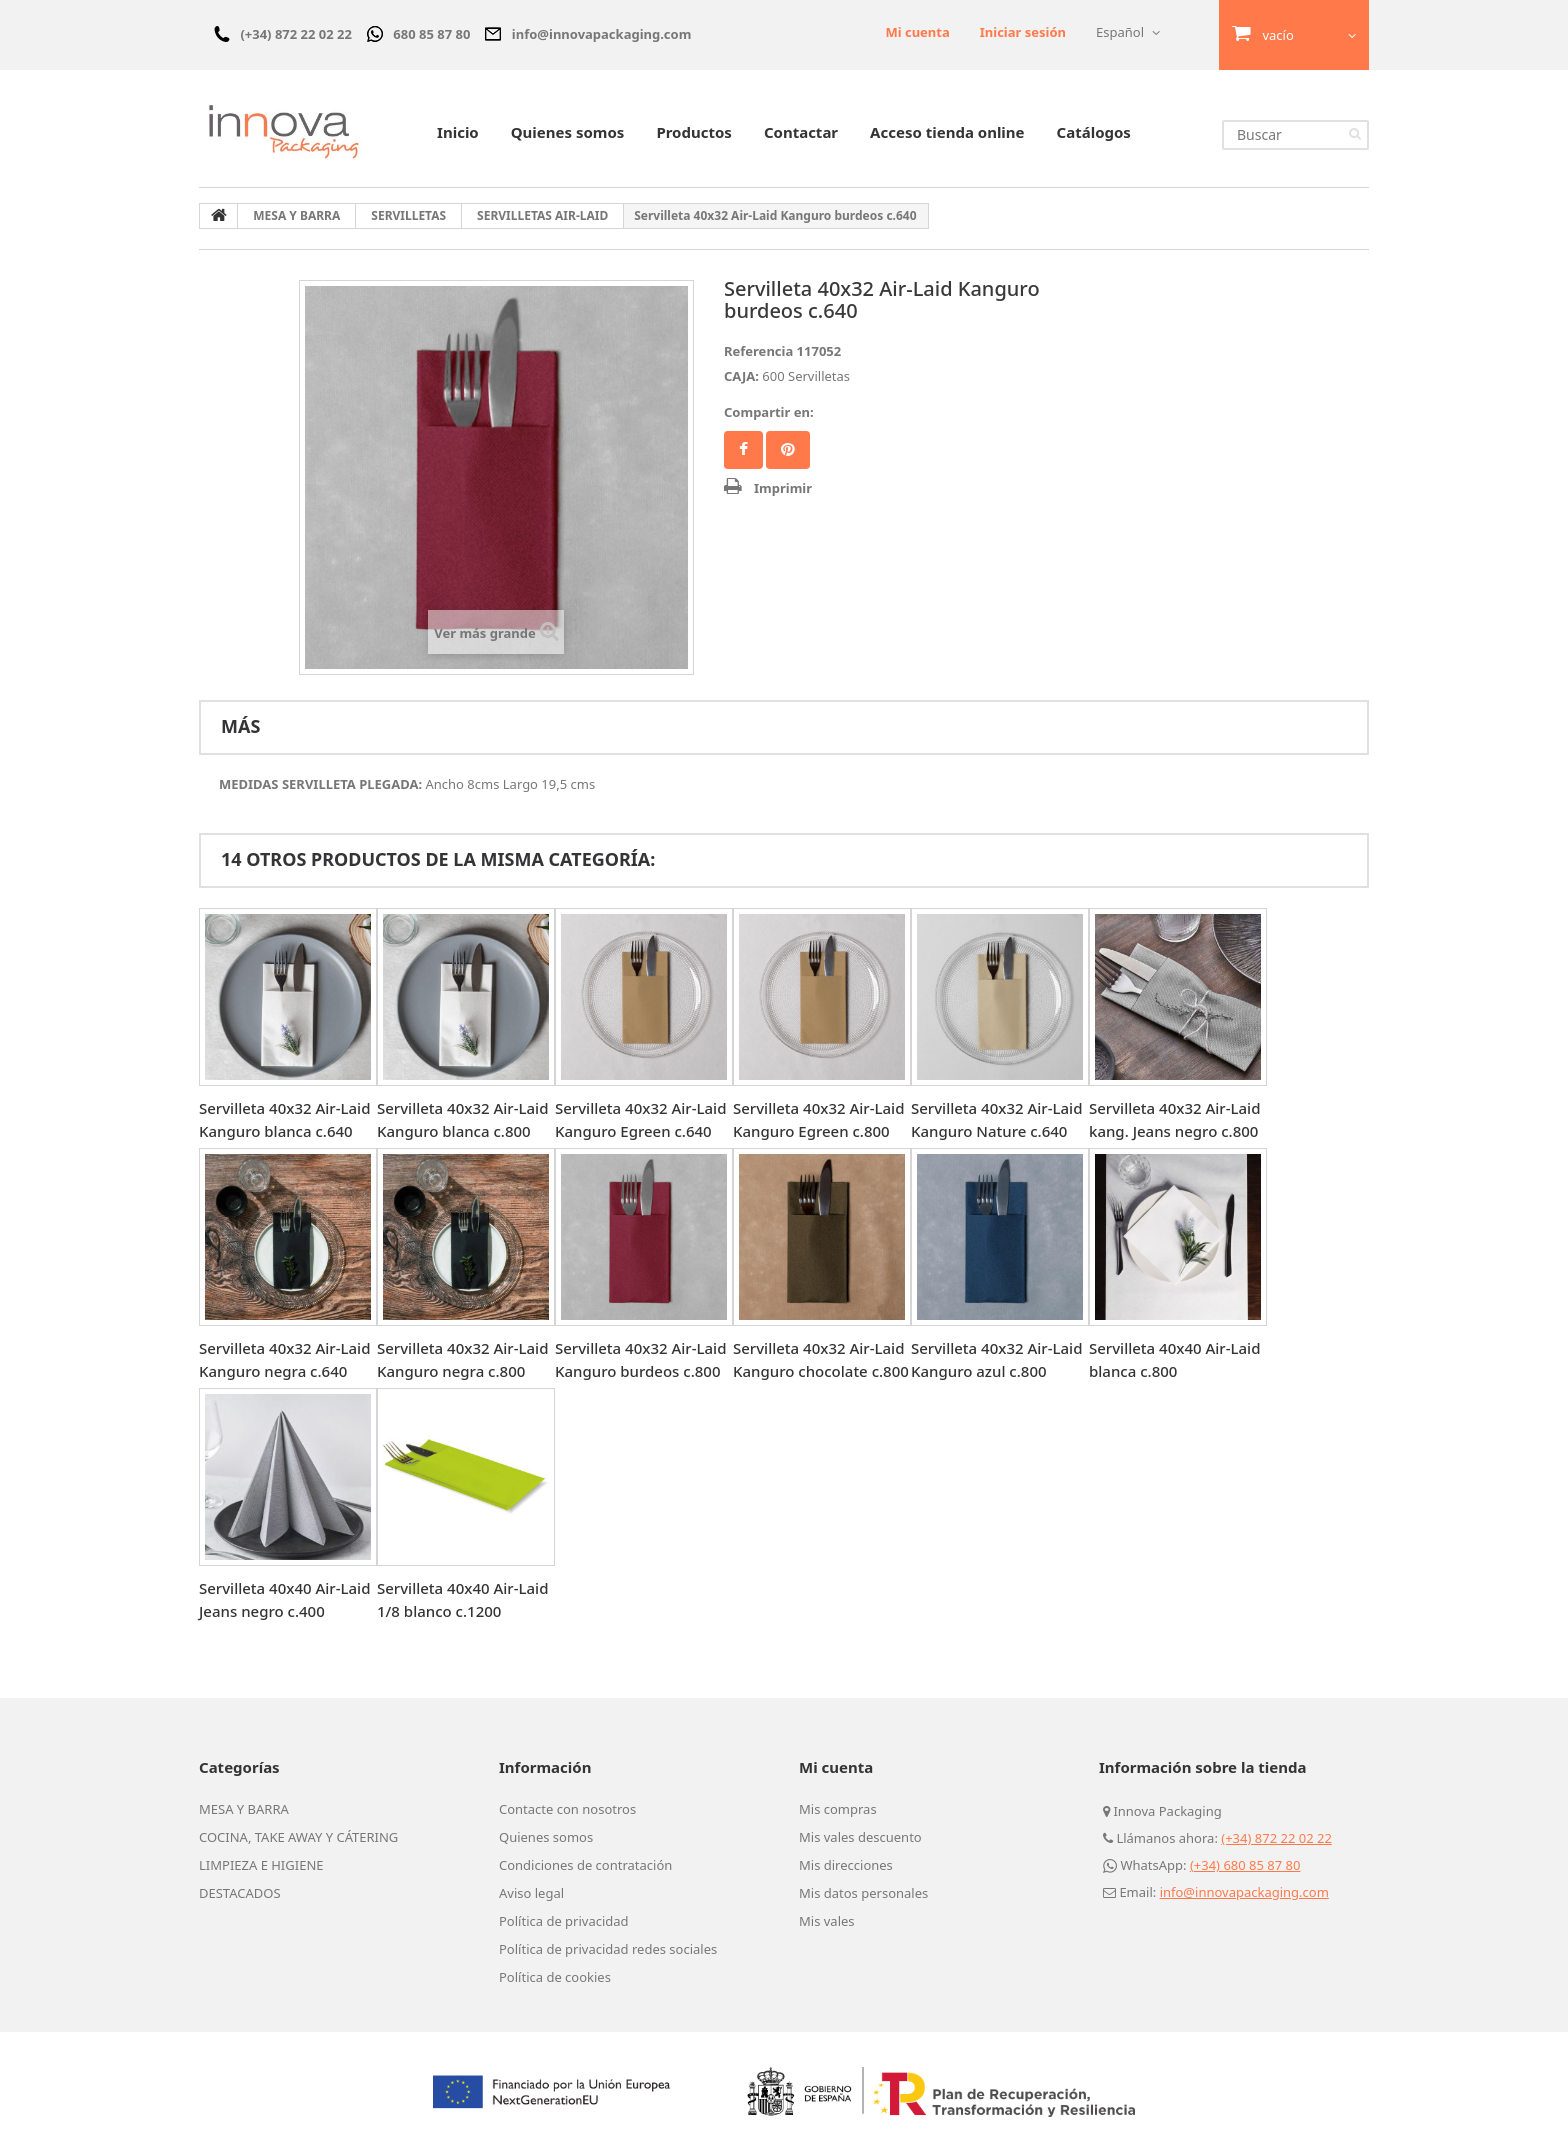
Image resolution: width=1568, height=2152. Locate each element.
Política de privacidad (564, 1921)
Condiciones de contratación (585, 1865)
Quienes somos (568, 132)
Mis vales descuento (860, 1837)
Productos (693, 132)
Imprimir (783, 488)
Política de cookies (555, 1977)
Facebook (743, 450)
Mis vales (827, 1921)
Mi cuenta (917, 32)
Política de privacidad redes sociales (608, 1949)
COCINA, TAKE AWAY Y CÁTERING (298, 1837)
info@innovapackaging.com (1244, 1892)
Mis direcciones (846, 1865)
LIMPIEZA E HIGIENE (261, 1865)
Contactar (801, 132)
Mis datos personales (863, 1893)
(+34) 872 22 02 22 (1276, 1838)
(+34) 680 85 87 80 (1245, 1865)
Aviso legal (531, 1893)
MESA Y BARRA (244, 1809)
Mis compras (838, 1809)
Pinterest (788, 450)
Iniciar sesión (1023, 32)
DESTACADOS (240, 1893)
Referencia (758, 351)
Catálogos (1094, 132)
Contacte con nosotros (567, 1809)
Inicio (458, 132)
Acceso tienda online (947, 132)
